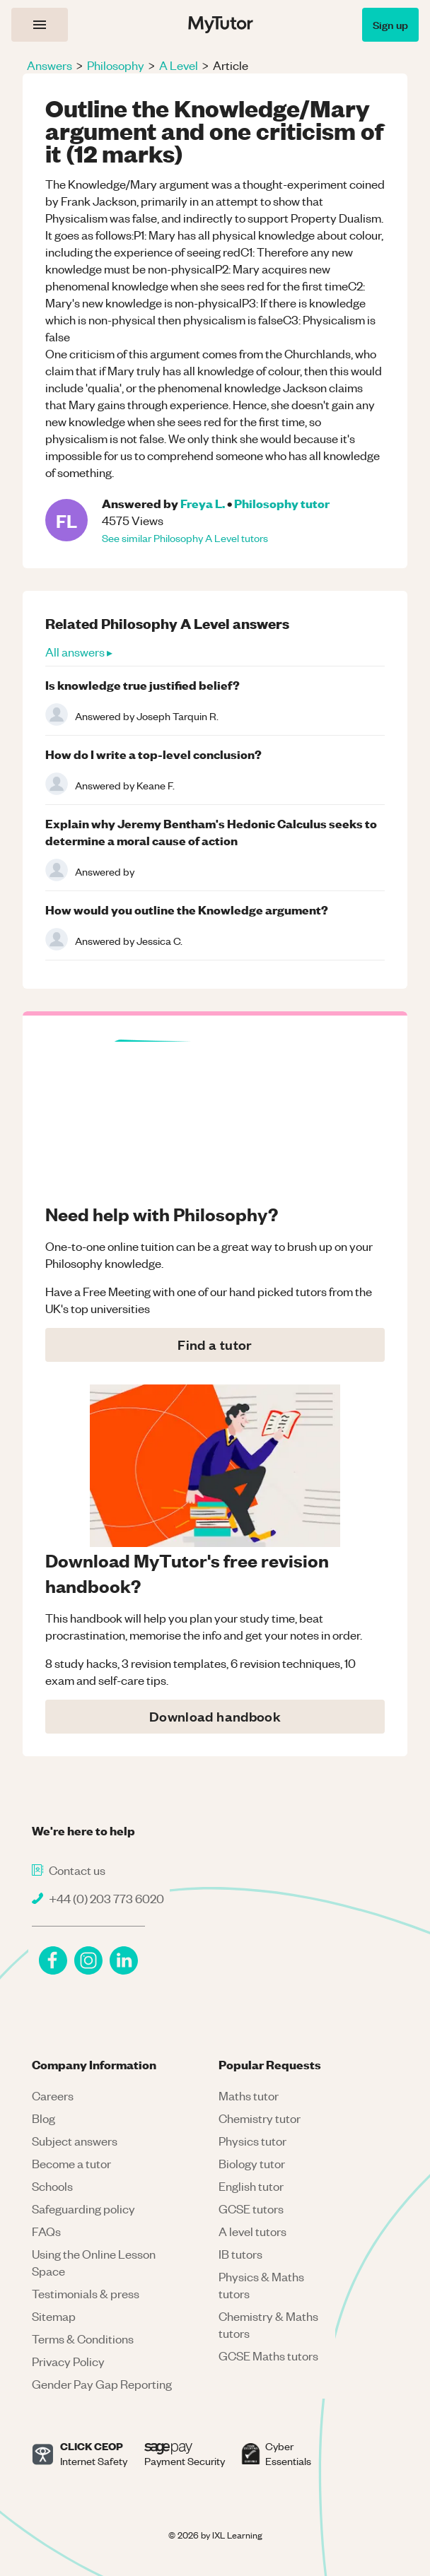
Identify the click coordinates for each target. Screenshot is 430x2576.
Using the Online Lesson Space (94, 2262)
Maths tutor (249, 2095)
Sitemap (54, 2316)
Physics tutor (252, 2140)
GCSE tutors (251, 2208)
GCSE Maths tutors (268, 2355)
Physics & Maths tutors (261, 2285)
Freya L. (202, 503)
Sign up (390, 24)
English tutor (251, 2186)
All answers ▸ (78, 651)
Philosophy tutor (282, 503)
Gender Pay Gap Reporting (102, 2384)
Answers (49, 65)
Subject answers (74, 2140)
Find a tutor (215, 1344)
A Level (178, 65)
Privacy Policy (68, 2361)
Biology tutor (252, 2163)
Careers (53, 2095)
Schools (52, 2186)
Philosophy (115, 65)
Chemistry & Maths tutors (268, 2324)
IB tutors (240, 2254)
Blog (43, 2118)
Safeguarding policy (83, 2208)
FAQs (46, 2231)
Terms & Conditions (83, 2338)
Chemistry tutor (260, 2118)
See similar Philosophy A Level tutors (185, 538)
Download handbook (215, 1716)
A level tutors (252, 2231)
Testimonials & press (85, 2293)
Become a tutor (71, 2163)
